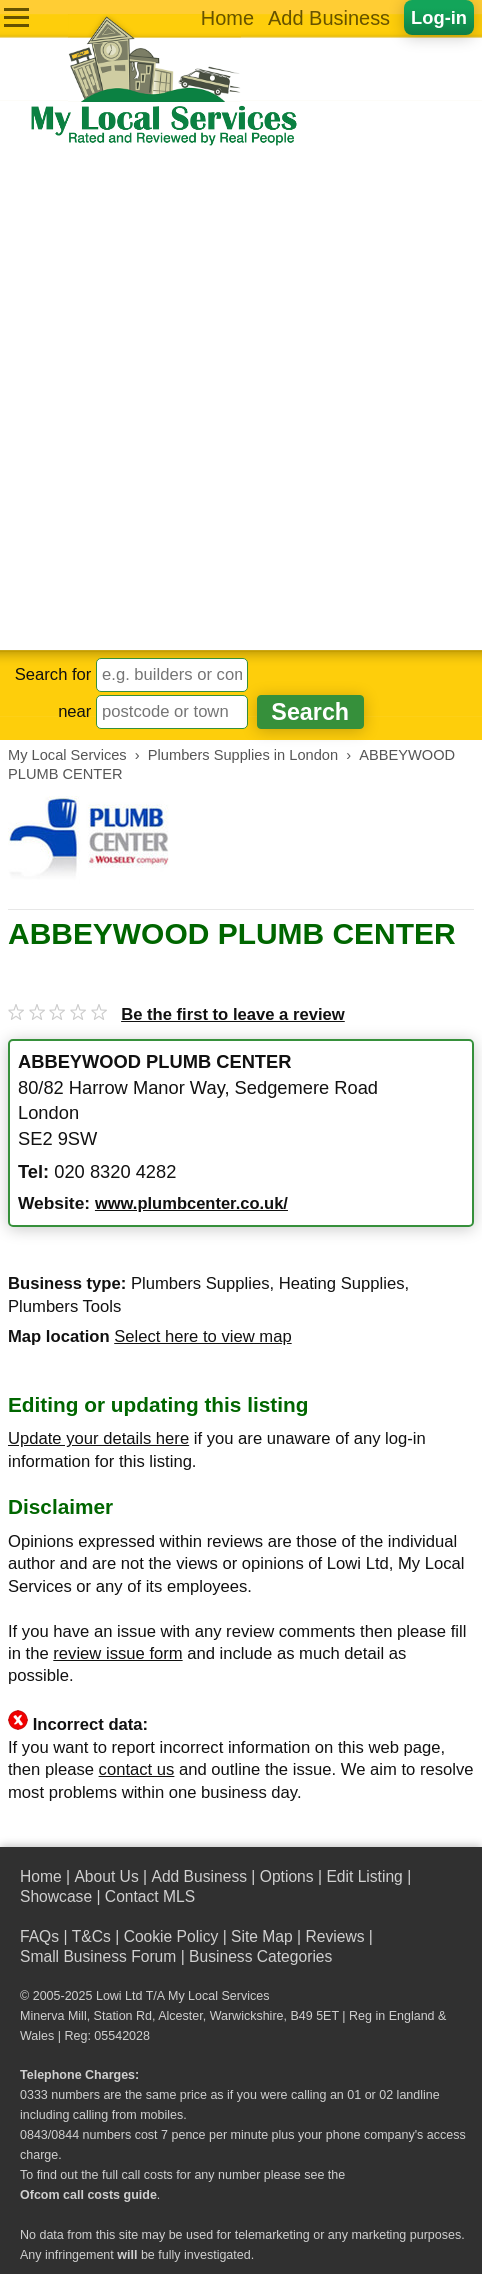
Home (227, 18)
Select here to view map (202, 1336)
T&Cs (91, 1936)
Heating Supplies (342, 1283)
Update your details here (98, 1438)
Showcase (56, 1896)
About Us (106, 1876)
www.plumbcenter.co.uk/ (191, 1203)
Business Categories (260, 1956)
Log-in (439, 17)
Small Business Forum (98, 1956)
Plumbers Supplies (200, 1283)
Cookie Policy (171, 1936)
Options (287, 1876)
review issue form (117, 1653)
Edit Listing (364, 1876)
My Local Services (218, 1996)
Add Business (329, 18)
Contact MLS (150, 1896)
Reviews (334, 1936)
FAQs (39, 1936)
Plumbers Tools (64, 1306)
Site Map (262, 1936)
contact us (137, 1769)
